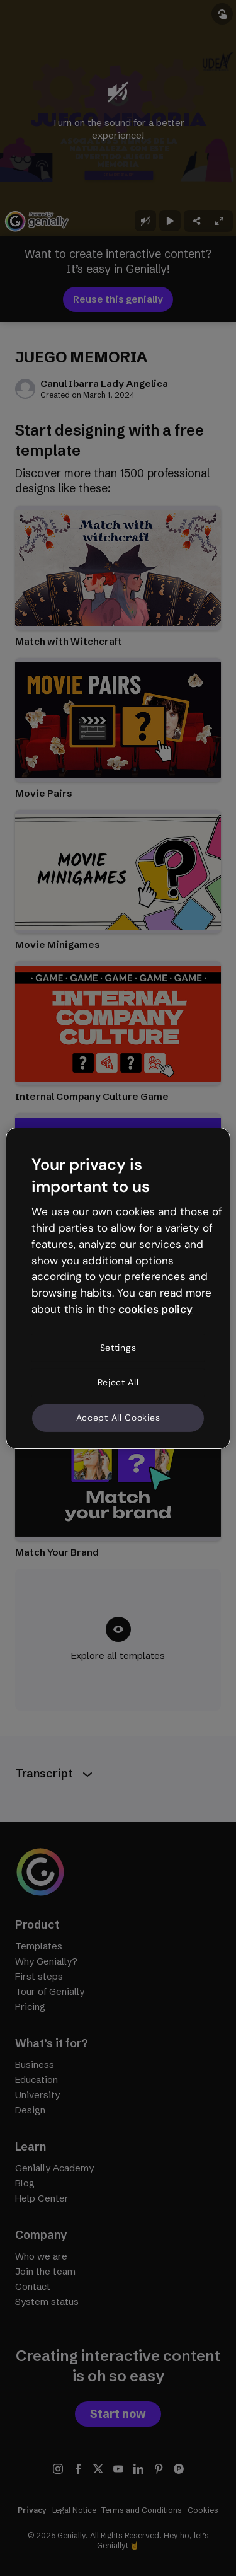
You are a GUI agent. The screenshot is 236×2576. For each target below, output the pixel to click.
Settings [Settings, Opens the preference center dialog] (118, 1347)
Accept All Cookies (118, 1417)
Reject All (118, 1382)
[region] (118, 1287)
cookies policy (155, 1309)
